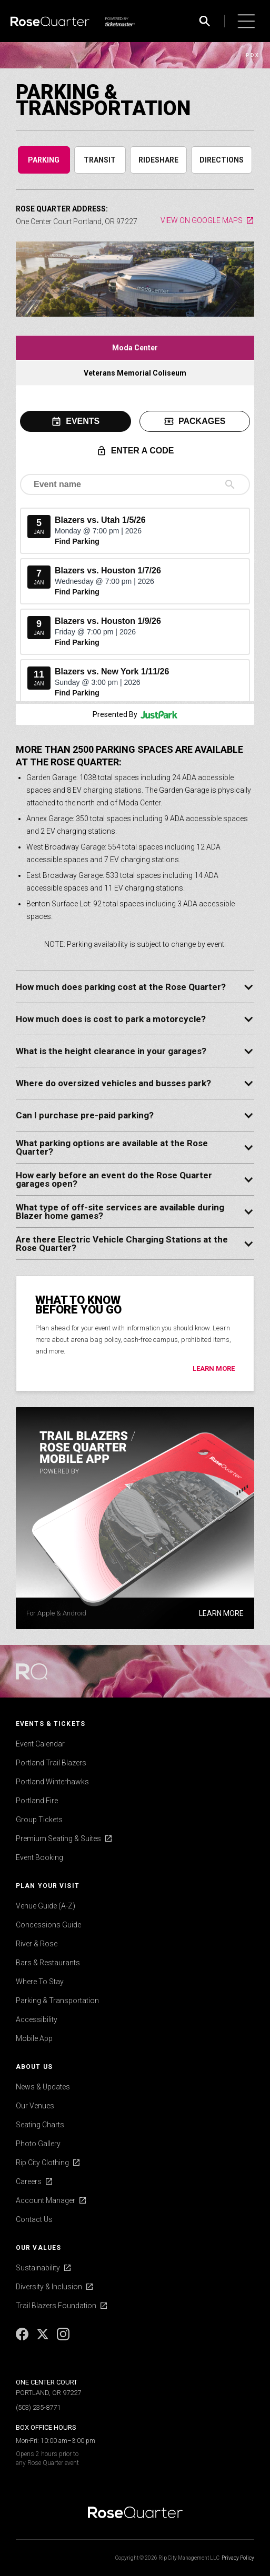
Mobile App (34, 2038)
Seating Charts (40, 2124)
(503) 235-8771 (38, 2407)
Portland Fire (37, 1800)
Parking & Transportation (57, 2000)
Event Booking (39, 1857)
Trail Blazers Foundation (56, 2305)
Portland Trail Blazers (51, 1763)
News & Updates (43, 2087)
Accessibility (36, 2019)
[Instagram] (63, 2337)
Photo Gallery (38, 2143)
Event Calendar (40, 1744)
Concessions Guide (48, 1925)
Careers (29, 2181)
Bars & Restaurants (48, 1962)
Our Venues (35, 2106)
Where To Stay (40, 1981)
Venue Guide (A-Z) (45, 1906)
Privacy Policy (238, 2558)
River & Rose (36, 1943)
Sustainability (38, 2268)
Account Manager (45, 2200)
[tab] (44, 160)
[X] (43, 2337)
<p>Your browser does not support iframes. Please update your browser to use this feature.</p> (135, 543)
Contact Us (34, 2219)
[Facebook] (23, 2337)
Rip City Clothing (42, 2162)
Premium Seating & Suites (58, 1838)
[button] (246, 21)
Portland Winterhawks (52, 1781)
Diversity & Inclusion (49, 2286)
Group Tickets (39, 1819)
